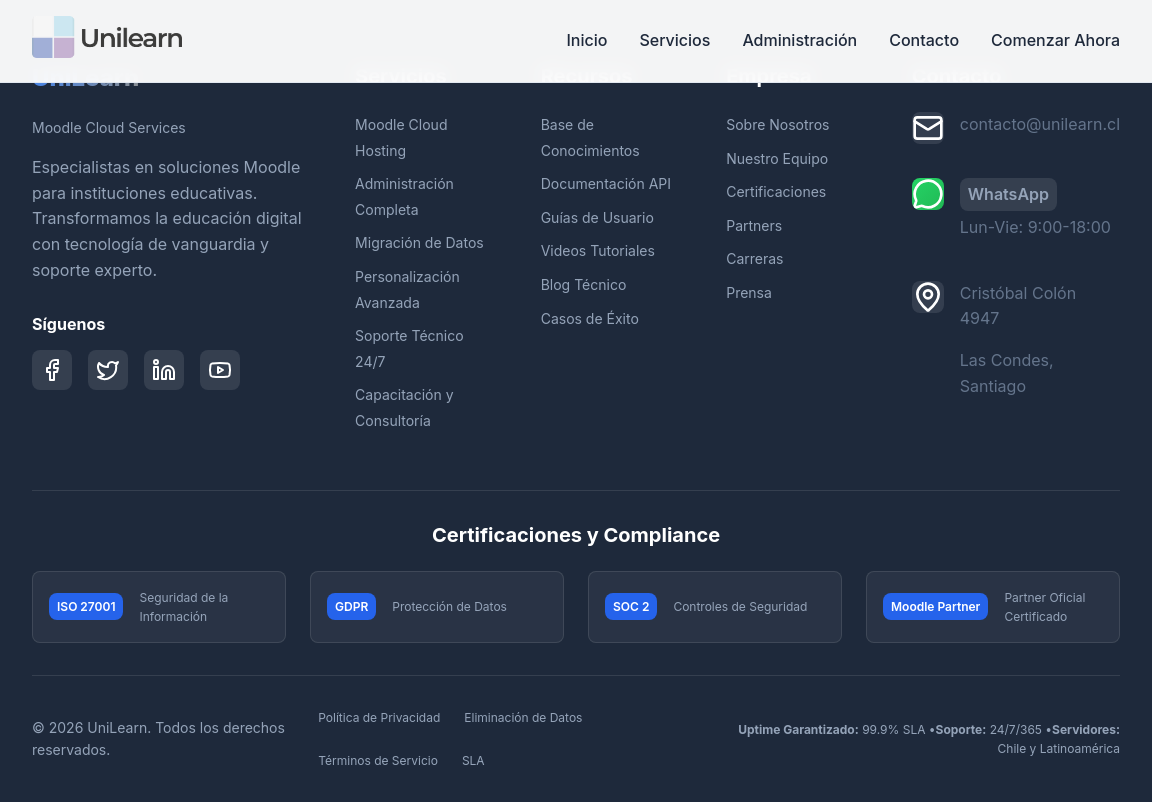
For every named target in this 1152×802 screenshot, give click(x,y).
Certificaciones (776, 191)
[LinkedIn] (164, 370)
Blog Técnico (584, 284)
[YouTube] (220, 370)
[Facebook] (52, 370)
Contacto (924, 40)
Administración (799, 40)
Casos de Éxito (590, 318)
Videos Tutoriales (598, 250)
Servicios (674, 40)
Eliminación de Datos (523, 717)
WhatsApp (1008, 194)
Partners (754, 225)
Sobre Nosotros (777, 124)
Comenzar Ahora (1055, 40)
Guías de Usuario (597, 217)
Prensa (749, 292)
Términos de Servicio (378, 760)
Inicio (586, 40)
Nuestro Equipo (777, 158)
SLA (473, 760)
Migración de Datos (419, 242)
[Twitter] (108, 370)
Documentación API (606, 183)
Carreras (754, 258)
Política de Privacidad (379, 717)
